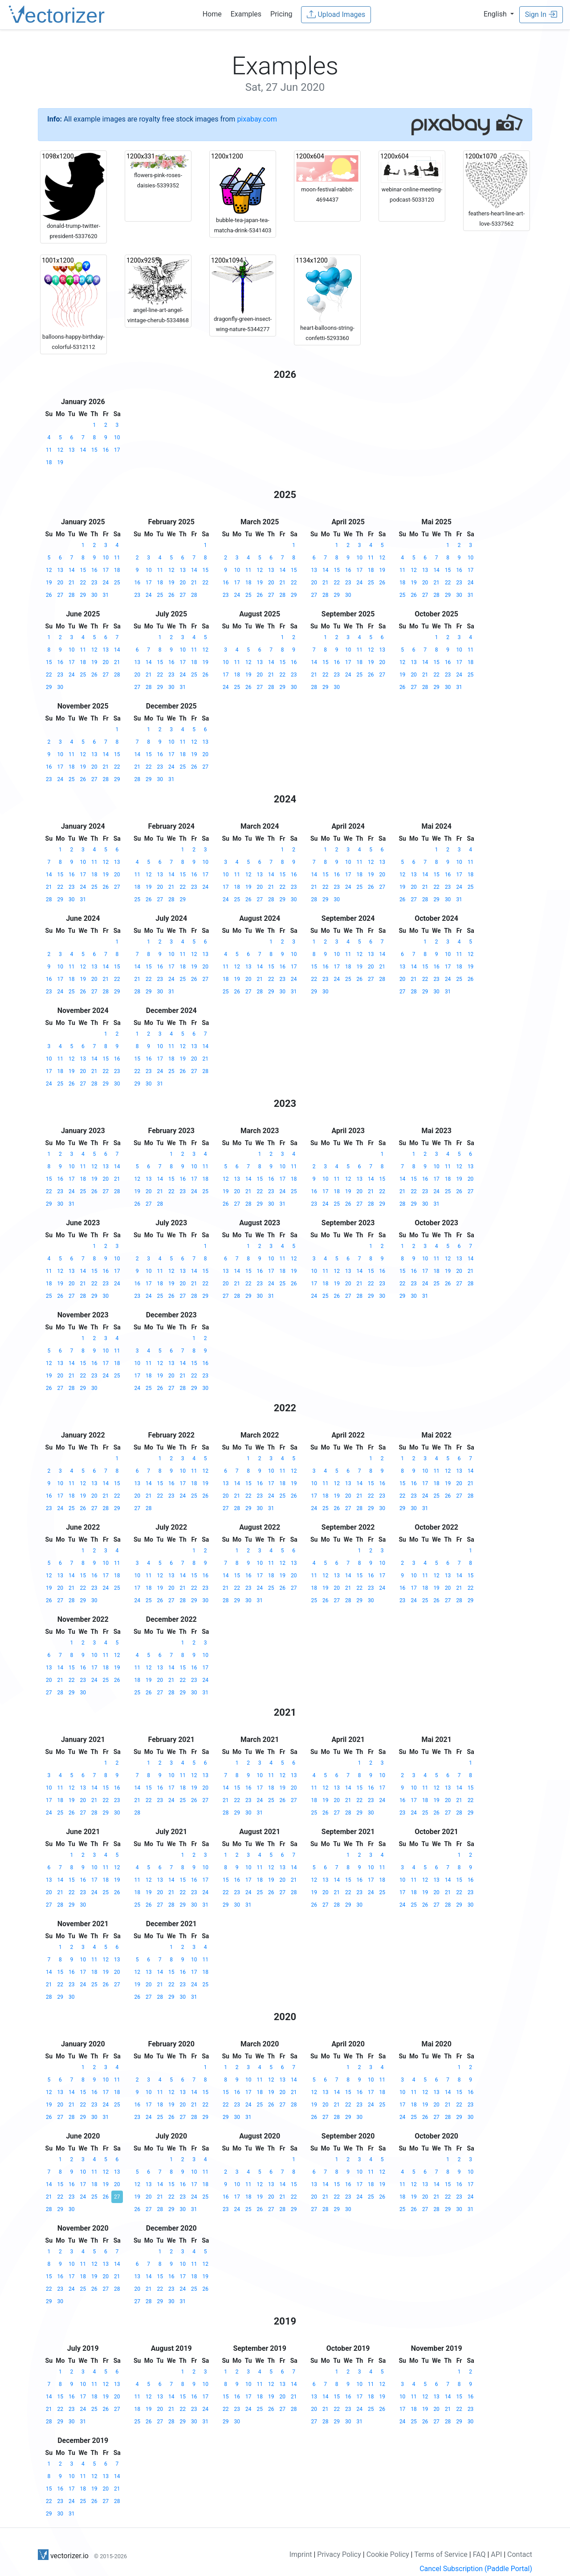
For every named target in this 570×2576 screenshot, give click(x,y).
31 (106, 595)
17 (117, 450)
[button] (499, 14)
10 (117, 437)
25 (117, 582)
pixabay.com (257, 119)
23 (94, 582)
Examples (246, 14)
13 (72, 450)
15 (94, 450)
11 (49, 450)
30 (94, 595)
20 (60, 582)
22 (83, 582)
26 (49, 595)
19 (60, 462)
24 (106, 582)
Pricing (281, 14)
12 (60, 450)
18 (49, 462)
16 (106, 450)
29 (83, 595)
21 (72, 582)
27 (60, 595)
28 (72, 595)
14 (83, 450)
